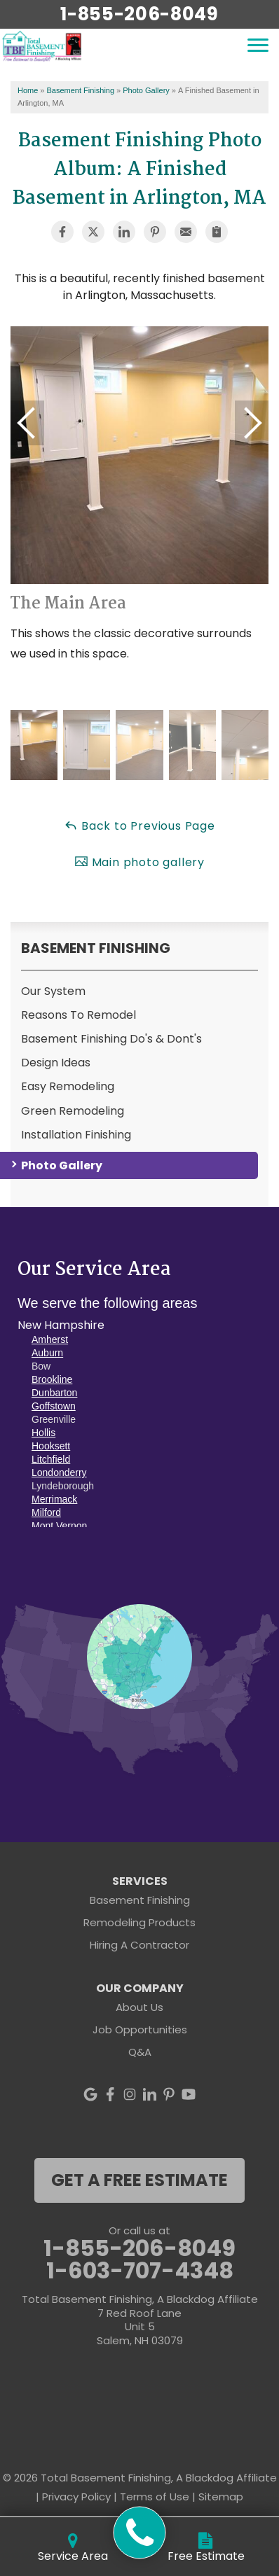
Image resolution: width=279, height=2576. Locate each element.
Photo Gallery (61, 1165)
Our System (53, 991)
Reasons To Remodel (78, 1015)
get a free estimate (139, 2180)
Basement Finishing (95, 948)
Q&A (139, 2052)
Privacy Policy (76, 2496)
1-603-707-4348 (139, 2271)
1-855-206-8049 (139, 14)
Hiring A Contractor (139, 1944)
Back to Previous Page (139, 826)
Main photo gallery (139, 862)
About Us (139, 2007)
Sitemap (220, 2496)
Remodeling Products (139, 1922)
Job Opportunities (140, 2029)
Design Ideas (55, 1062)
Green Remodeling (72, 1111)
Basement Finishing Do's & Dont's (111, 1038)
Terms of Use (154, 2496)
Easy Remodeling (67, 1086)
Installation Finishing (76, 1134)
